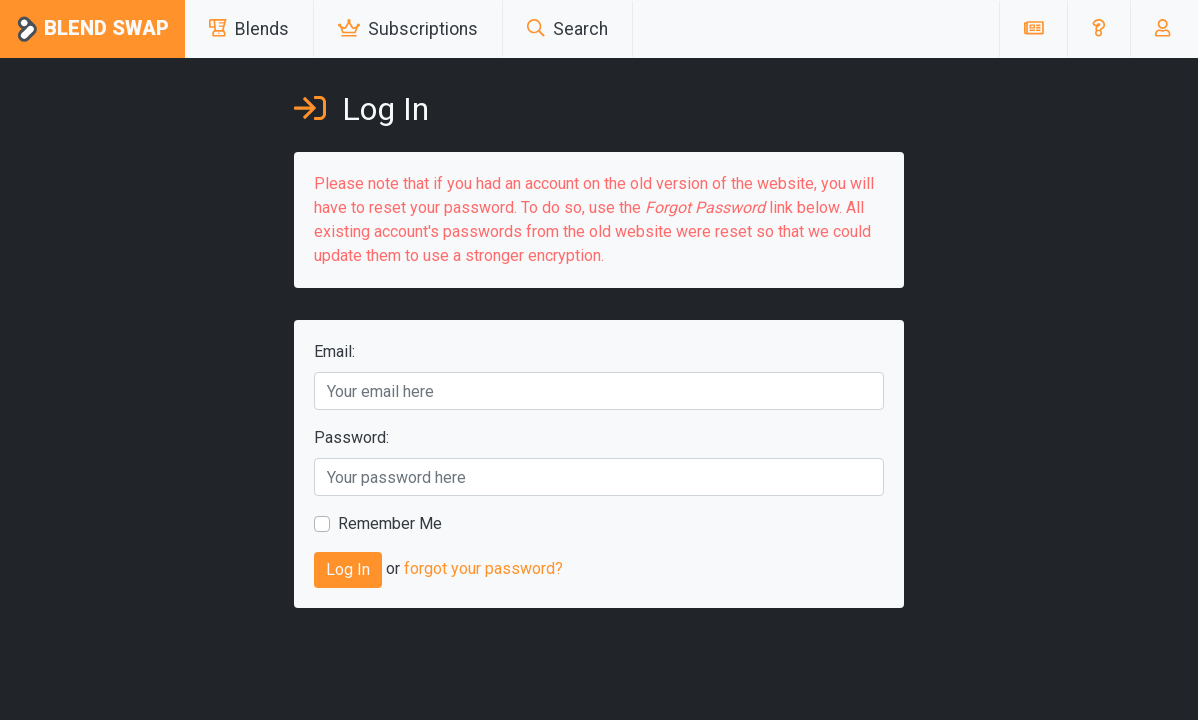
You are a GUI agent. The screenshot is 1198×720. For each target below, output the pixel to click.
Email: (334, 351)
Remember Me (390, 523)
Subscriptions (408, 29)
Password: (351, 437)
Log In (348, 569)
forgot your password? (483, 569)
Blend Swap (92, 29)
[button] (1098, 29)
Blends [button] (249, 29)
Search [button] (567, 29)
